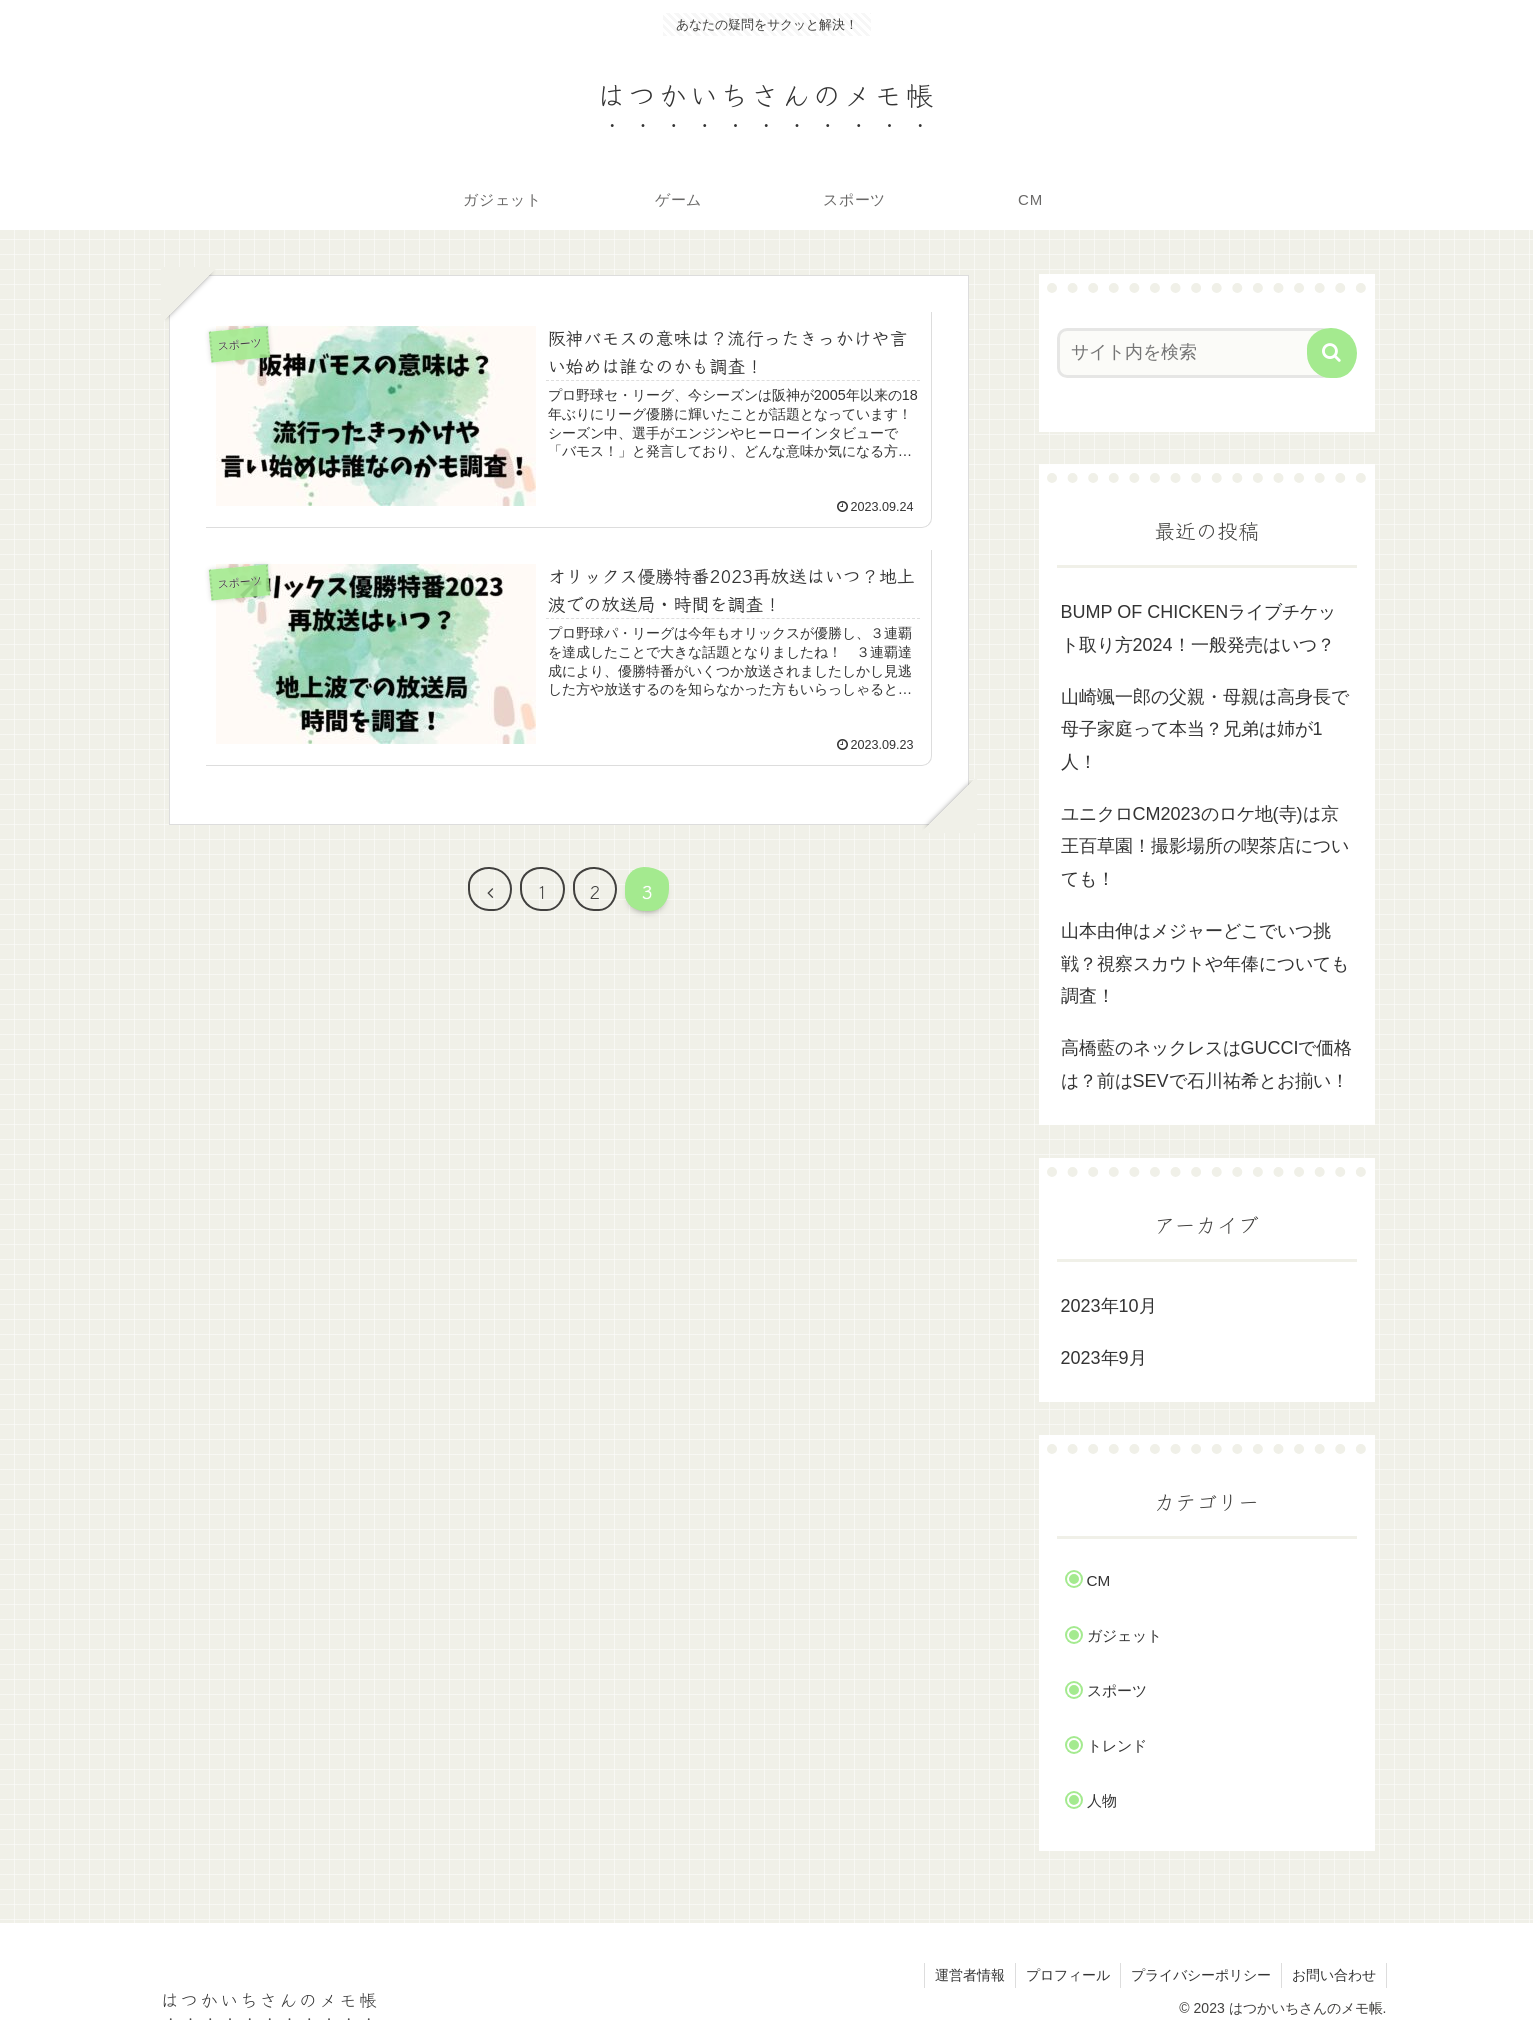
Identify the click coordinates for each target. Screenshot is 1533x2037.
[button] (1332, 353)
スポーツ (1117, 1690)
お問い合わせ (1334, 1975)
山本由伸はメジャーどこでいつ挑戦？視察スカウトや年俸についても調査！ (1205, 963)
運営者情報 (970, 1975)
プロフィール (1068, 1975)
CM (1099, 1580)
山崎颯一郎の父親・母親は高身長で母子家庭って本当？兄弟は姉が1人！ (1205, 729)
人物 (1102, 1800)
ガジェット (1124, 1635)
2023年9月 (1104, 1358)
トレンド (1117, 1745)
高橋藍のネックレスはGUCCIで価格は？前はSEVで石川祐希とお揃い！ (1207, 1064)
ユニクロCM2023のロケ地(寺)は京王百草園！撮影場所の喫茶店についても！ (1205, 846)
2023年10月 (1109, 1306)
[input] (1195, 353)
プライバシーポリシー (1201, 1975)
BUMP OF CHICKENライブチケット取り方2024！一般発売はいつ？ (1199, 628)
